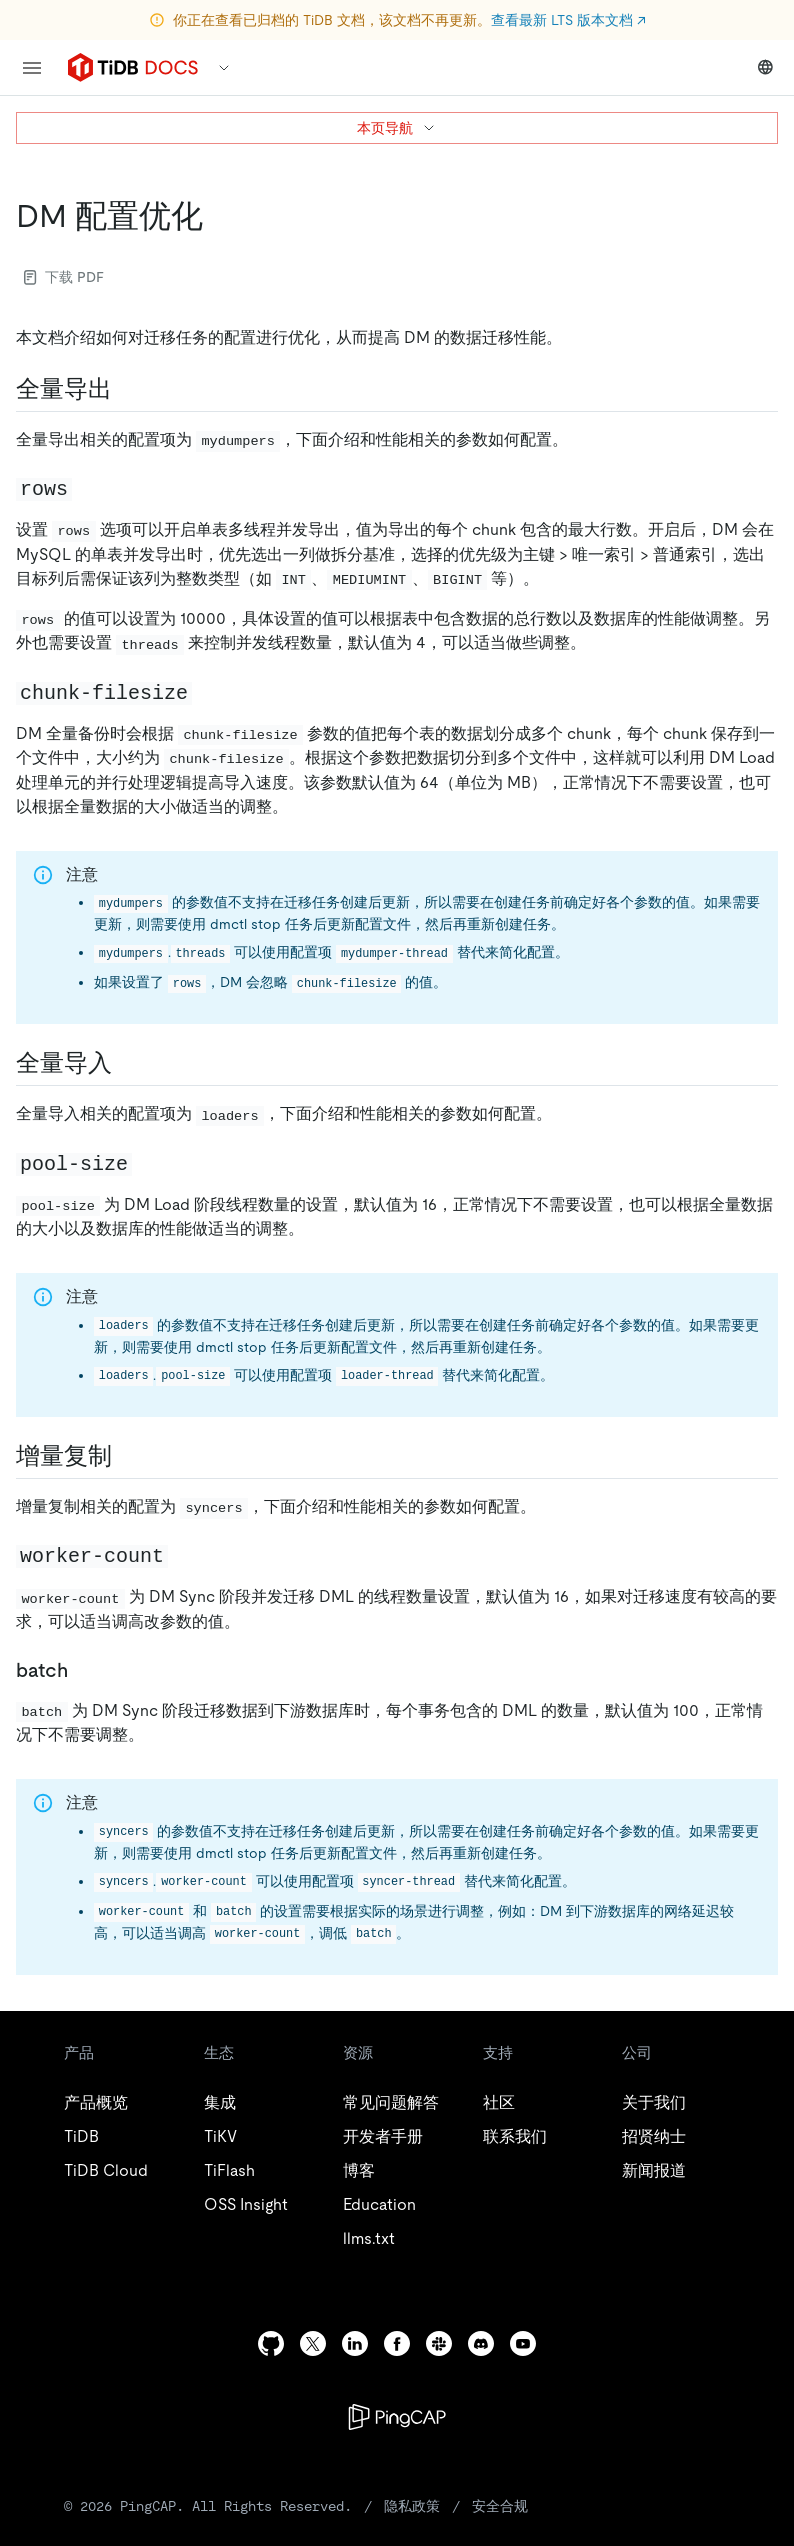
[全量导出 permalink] (128, 389)
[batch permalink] (84, 1670)
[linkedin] (355, 2343)
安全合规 (500, 2506)
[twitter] (313, 2343)
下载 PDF (64, 277)
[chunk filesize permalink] (208, 692)
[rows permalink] (88, 488)
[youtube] (523, 2343)
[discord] (481, 2343)
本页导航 (397, 128)
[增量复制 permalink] (128, 1456)
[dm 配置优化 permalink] (219, 216)
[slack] (439, 2343)
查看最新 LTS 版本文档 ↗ (568, 20)
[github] (271, 2343)
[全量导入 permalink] (128, 1063)
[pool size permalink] (148, 1163)
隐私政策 (412, 2506)
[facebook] (397, 2343)
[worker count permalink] (184, 1555)
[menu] (32, 68)
